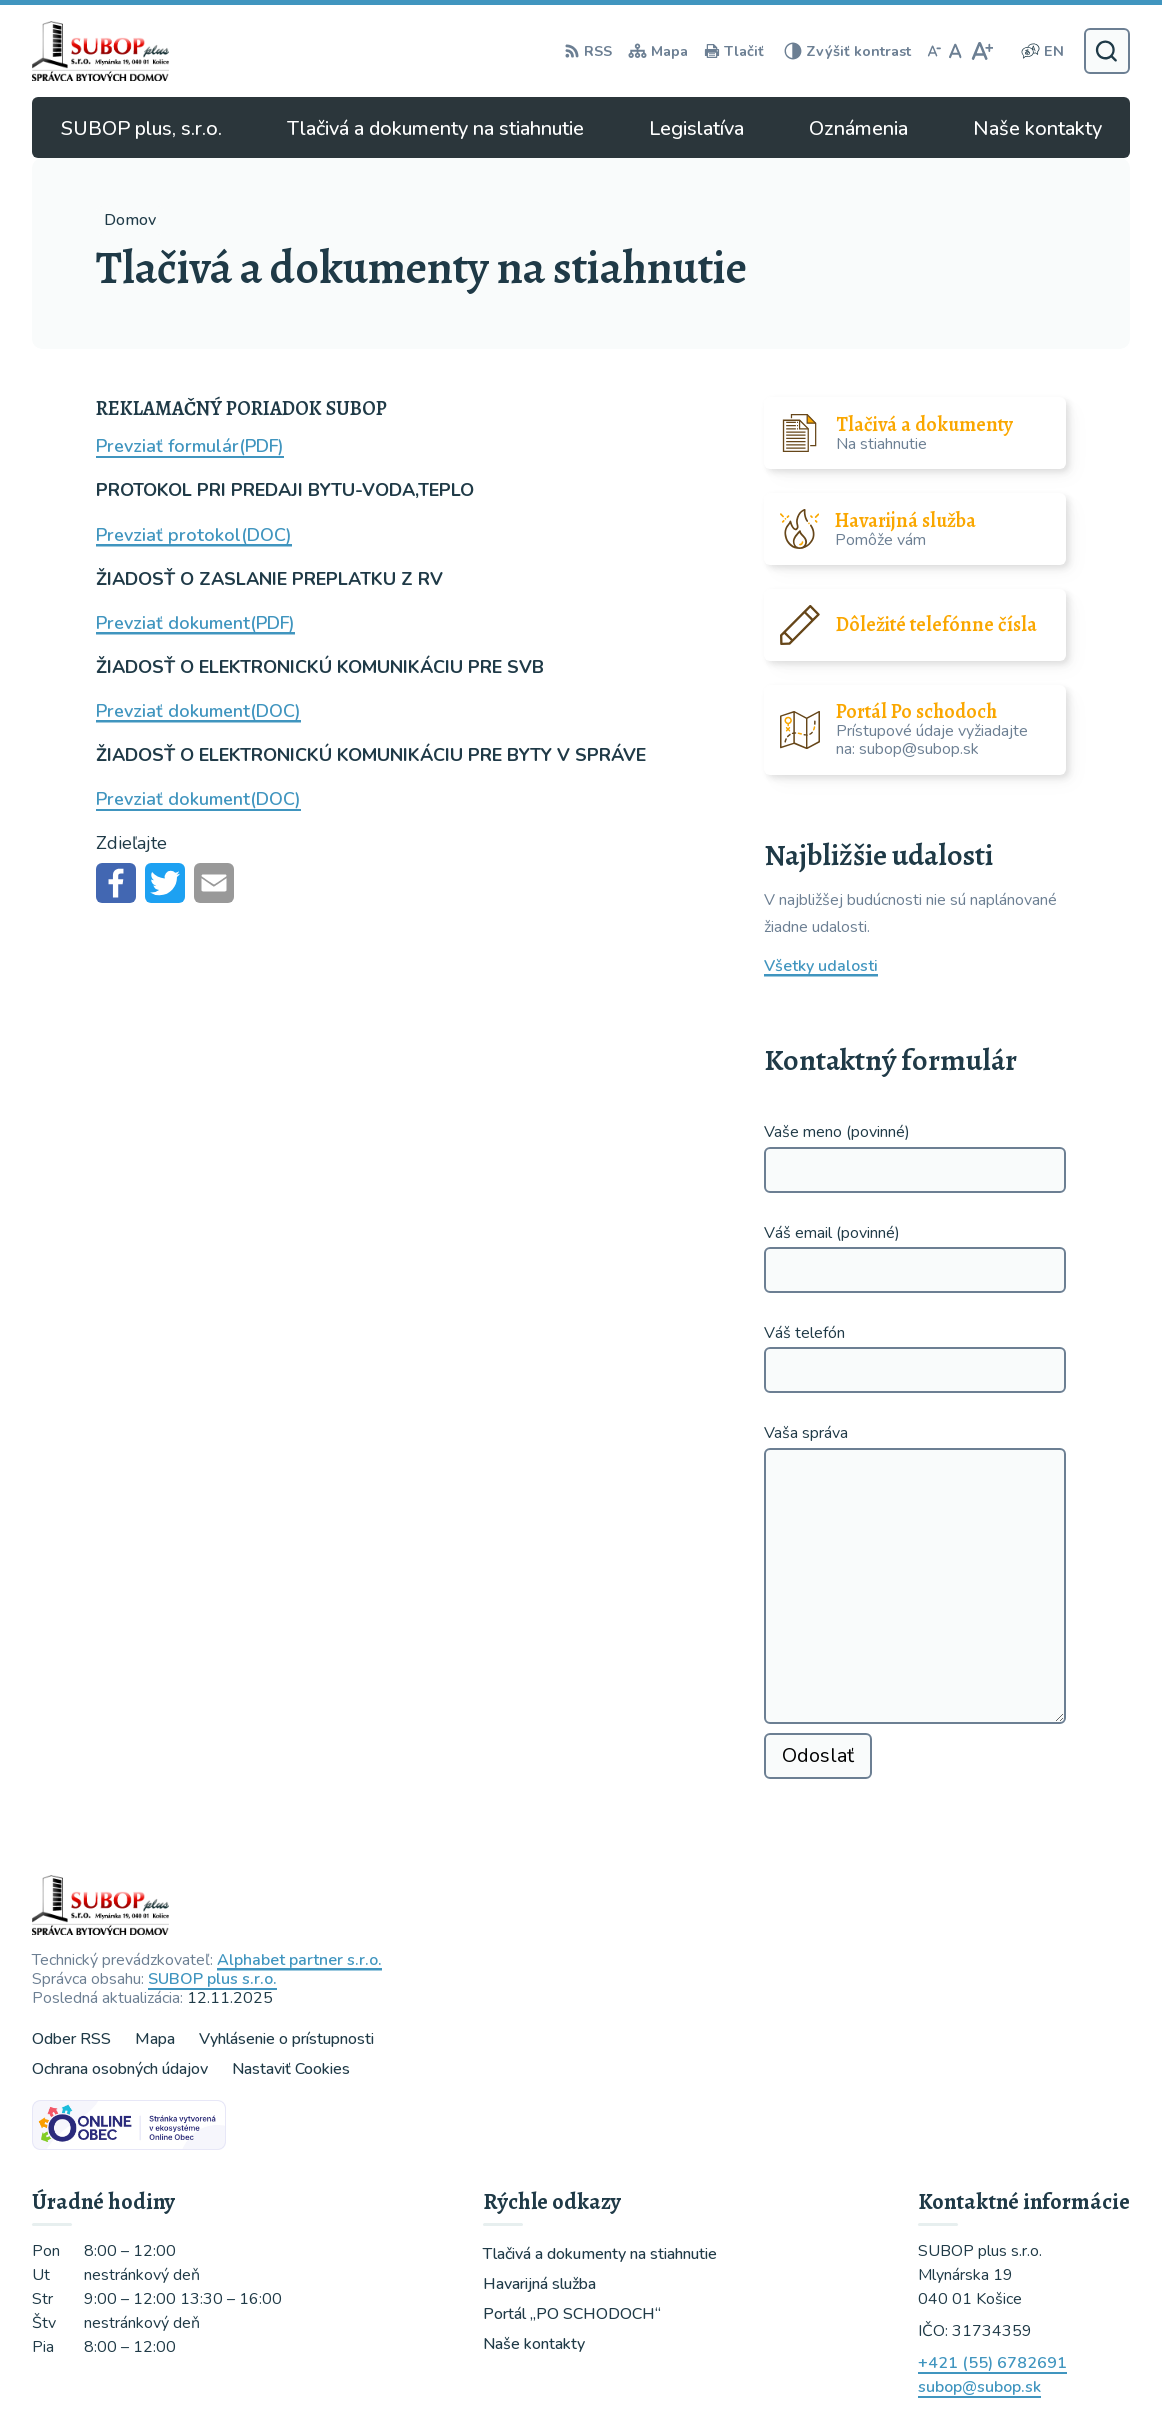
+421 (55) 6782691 (992, 2363)
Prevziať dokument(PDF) (195, 623)
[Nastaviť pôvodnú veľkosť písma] (955, 51)
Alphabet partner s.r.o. (299, 1960)
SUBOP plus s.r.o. (212, 1979)
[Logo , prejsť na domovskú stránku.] (104, 51)
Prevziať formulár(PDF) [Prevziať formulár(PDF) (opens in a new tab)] (190, 446)
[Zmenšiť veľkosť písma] (934, 51)
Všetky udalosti (821, 966)
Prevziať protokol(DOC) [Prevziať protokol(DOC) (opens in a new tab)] (194, 535)
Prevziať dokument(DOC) (198, 711)
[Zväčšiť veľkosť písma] (981, 51)
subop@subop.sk (979, 2387)
